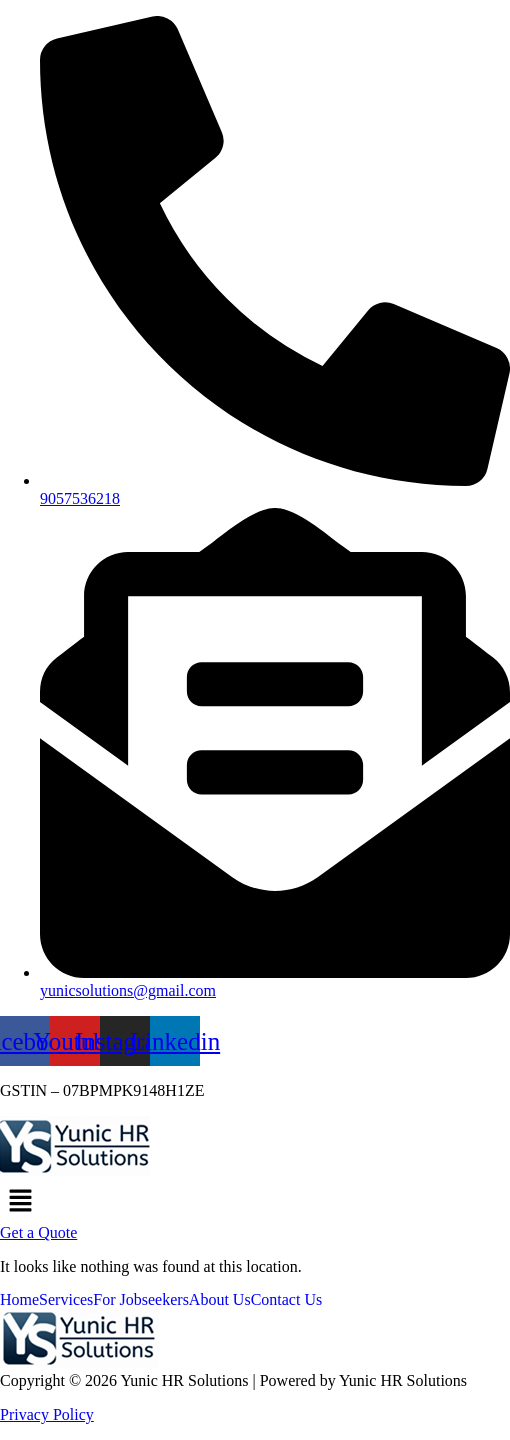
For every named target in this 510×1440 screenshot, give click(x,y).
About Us (220, 1300)
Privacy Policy (47, 1414)
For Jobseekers (141, 1300)
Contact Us (287, 1300)
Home (19, 1300)
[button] (255, 1202)
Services (66, 1300)
